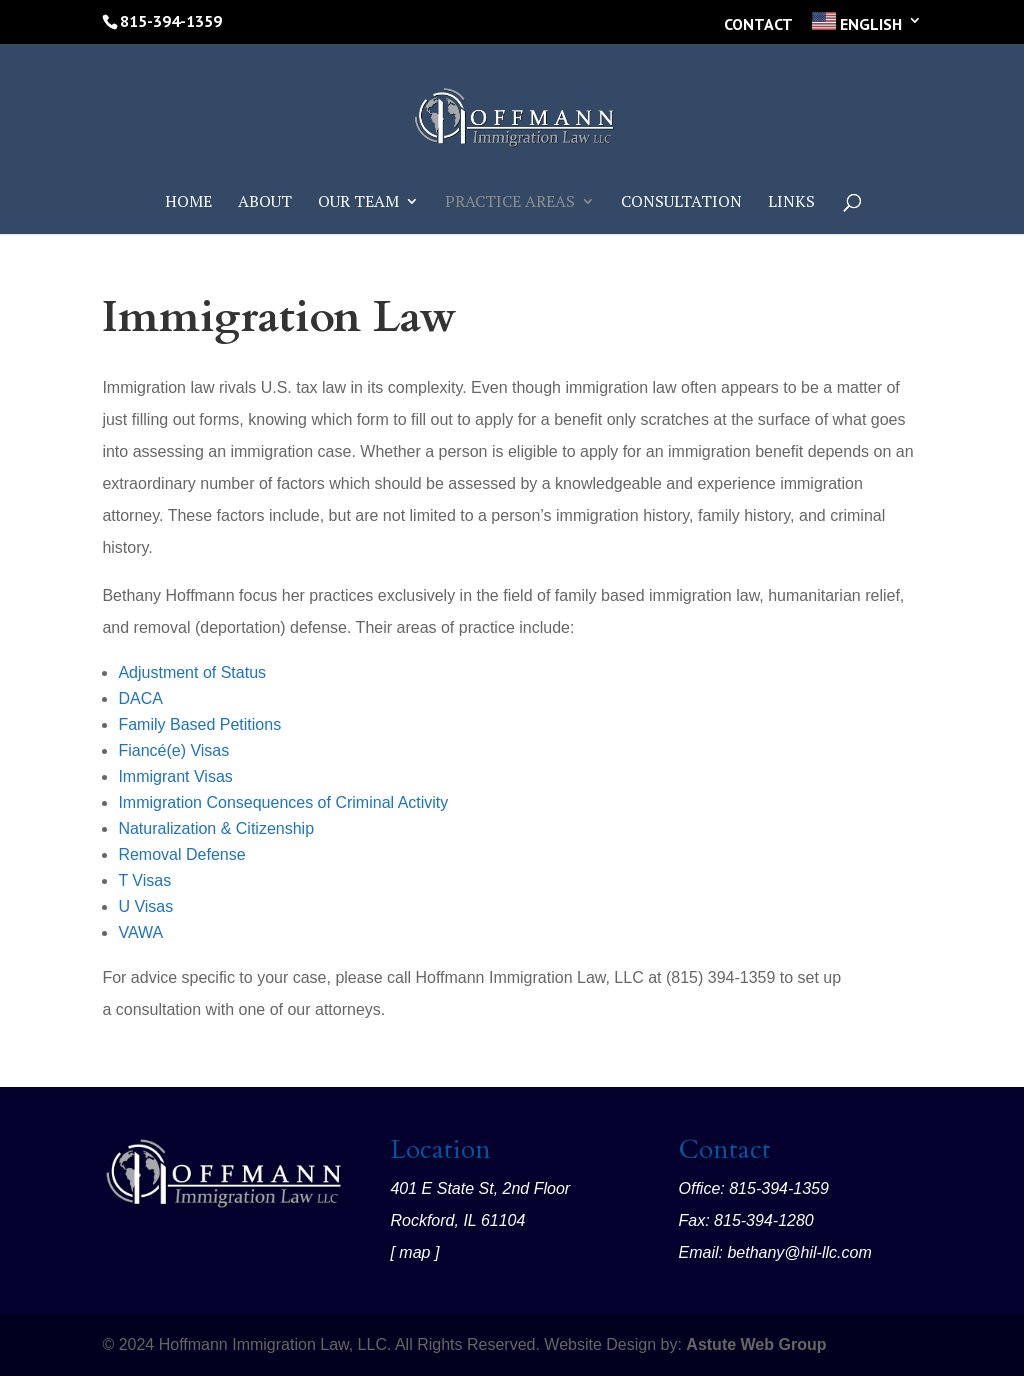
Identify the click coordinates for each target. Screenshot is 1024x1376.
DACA (140, 698)
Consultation (681, 203)
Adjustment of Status (192, 672)
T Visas (144, 880)
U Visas (145, 906)
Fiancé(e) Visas (173, 750)
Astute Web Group (756, 1344)
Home (188, 203)
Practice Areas (510, 203)
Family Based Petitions (199, 724)
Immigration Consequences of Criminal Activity (283, 802)
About (265, 203)
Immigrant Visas (175, 776)
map (414, 1252)
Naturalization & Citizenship (216, 828)
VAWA (140, 932)
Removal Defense (181, 854)
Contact (758, 25)
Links (791, 203)
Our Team (358, 203)
